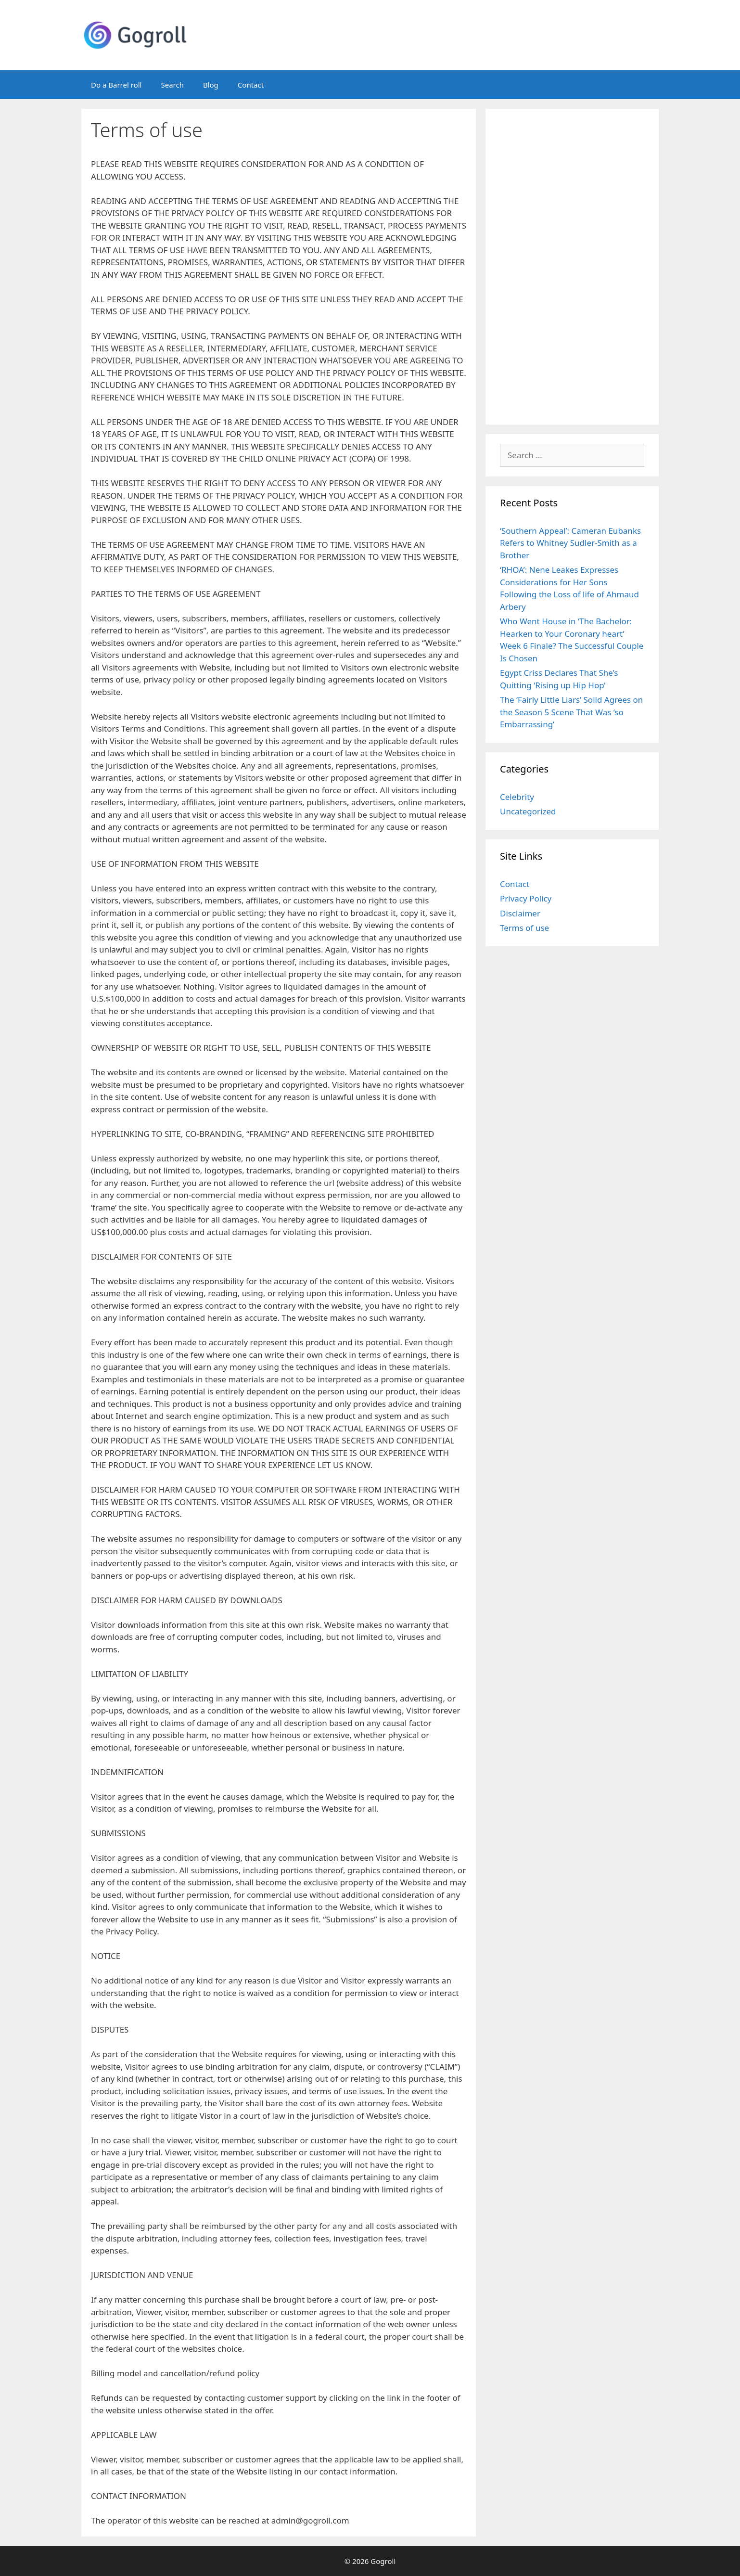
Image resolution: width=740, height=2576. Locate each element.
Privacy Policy (525, 898)
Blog (210, 85)
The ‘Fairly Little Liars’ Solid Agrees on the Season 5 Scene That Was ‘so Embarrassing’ (571, 712)
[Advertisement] (572, 266)
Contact (251, 85)
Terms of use (524, 927)
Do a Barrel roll (116, 85)
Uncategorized (528, 811)
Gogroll (383, 2561)
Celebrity (517, 796)
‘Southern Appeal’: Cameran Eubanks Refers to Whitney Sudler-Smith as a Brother (570, 543)
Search (172, 85)
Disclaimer (520, 913)
